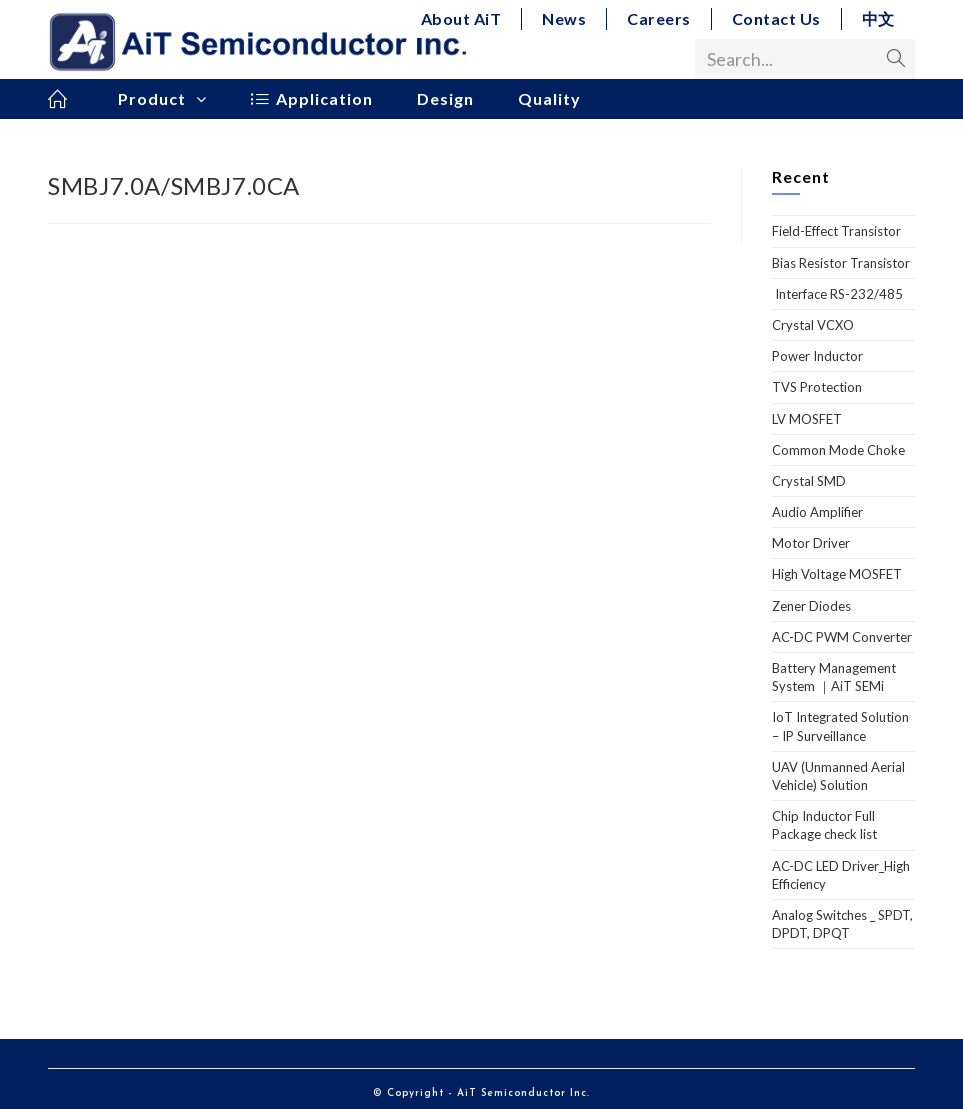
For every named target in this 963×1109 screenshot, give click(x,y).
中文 (878, 18)
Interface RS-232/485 (837, 294)
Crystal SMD (809, 481)
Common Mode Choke (838, 450)
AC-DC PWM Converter (842, 637)
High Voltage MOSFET (837, 574)
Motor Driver (811, 543)
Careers (659, 18)
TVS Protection (817, 387)
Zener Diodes (811, 606)
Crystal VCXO (813, 325)
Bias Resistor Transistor (841, 263)
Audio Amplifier (817, 512)
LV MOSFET (807, 419)
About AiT (461, 18)
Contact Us (776, 18)
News (564, 18)
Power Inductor (817, 356)
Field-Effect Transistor (836, 231)
